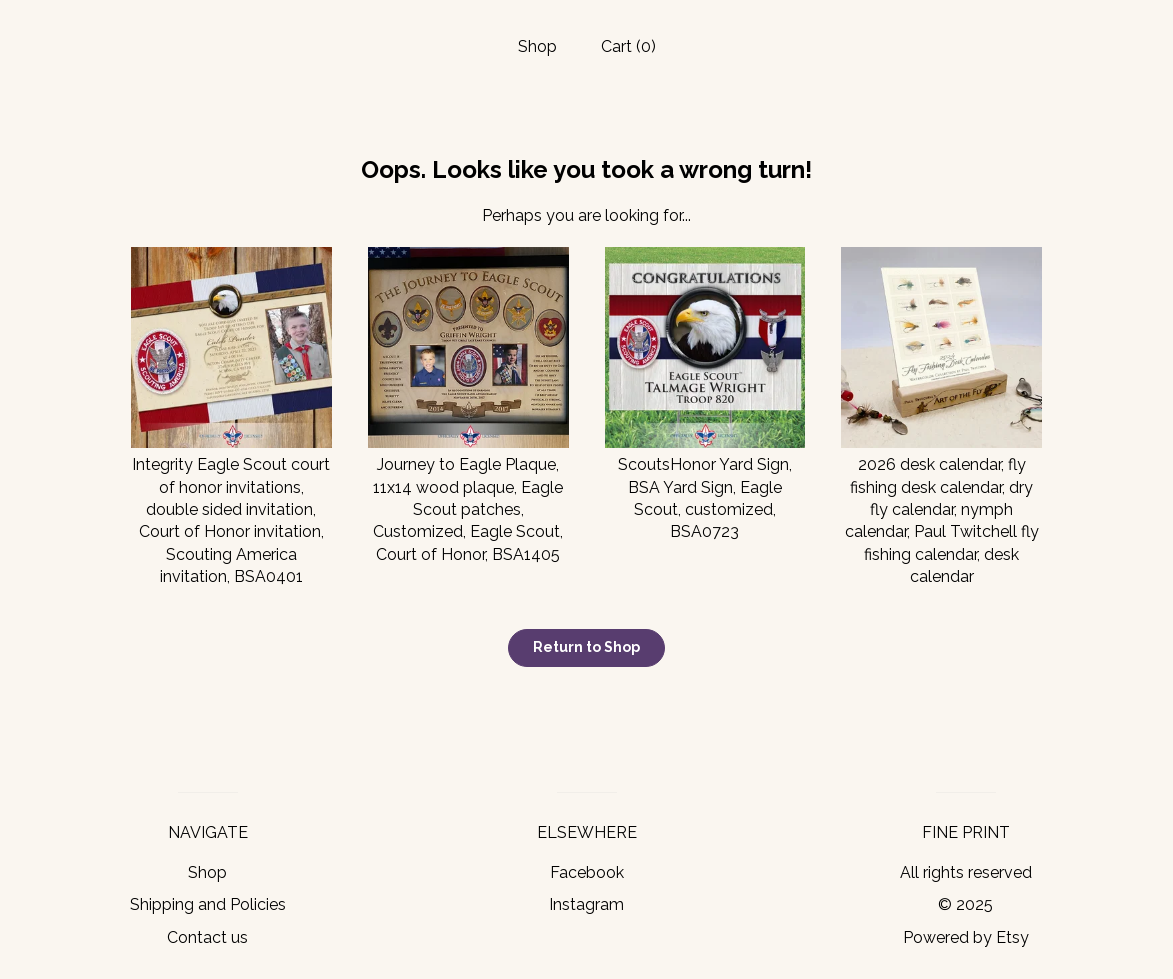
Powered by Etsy (966, 937)
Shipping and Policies (208, 904)
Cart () (628, 46)
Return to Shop (586, 647)
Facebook (587, 872)
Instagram (586, 904)
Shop (537, 46)
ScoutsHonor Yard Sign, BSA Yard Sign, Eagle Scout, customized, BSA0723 (705, 487)
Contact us (207, 937)
